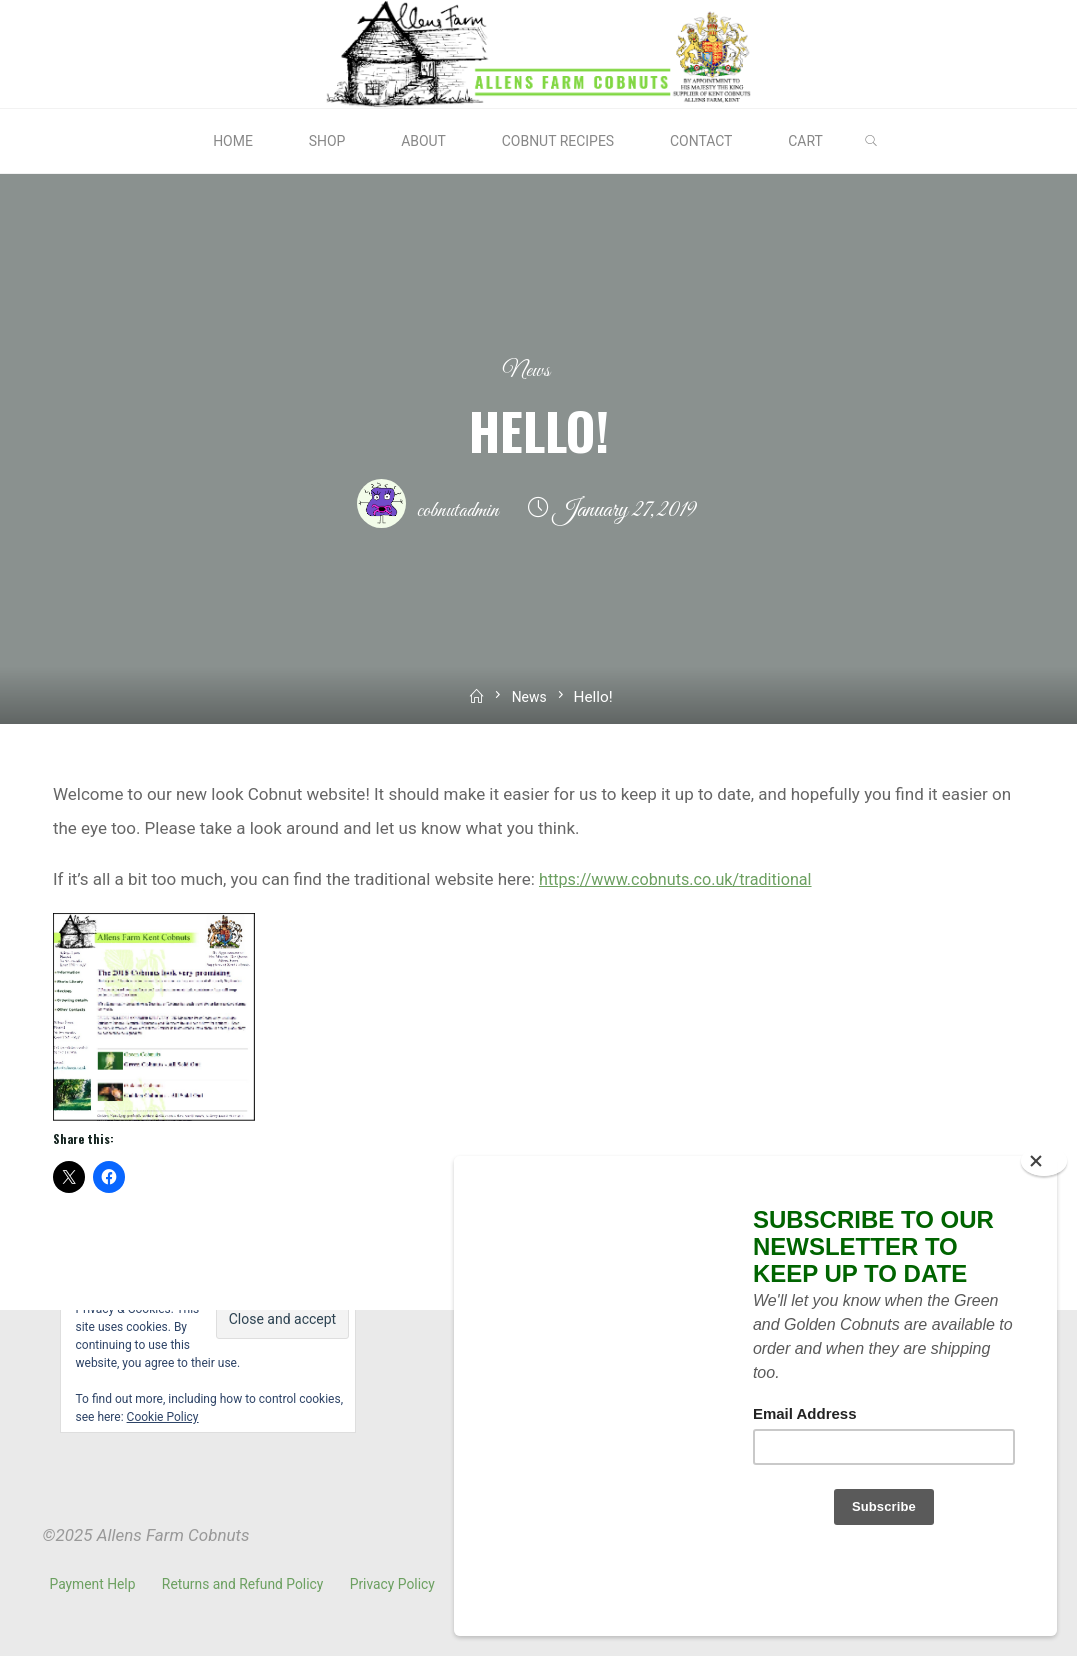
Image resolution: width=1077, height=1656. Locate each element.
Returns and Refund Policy (246, 1583)
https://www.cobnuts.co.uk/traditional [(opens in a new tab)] (682, 878)
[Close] (1044, 1230)
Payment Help (94, 1583)
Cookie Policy (163, 1417)
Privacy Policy (399, 1583)
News (526, 370)
